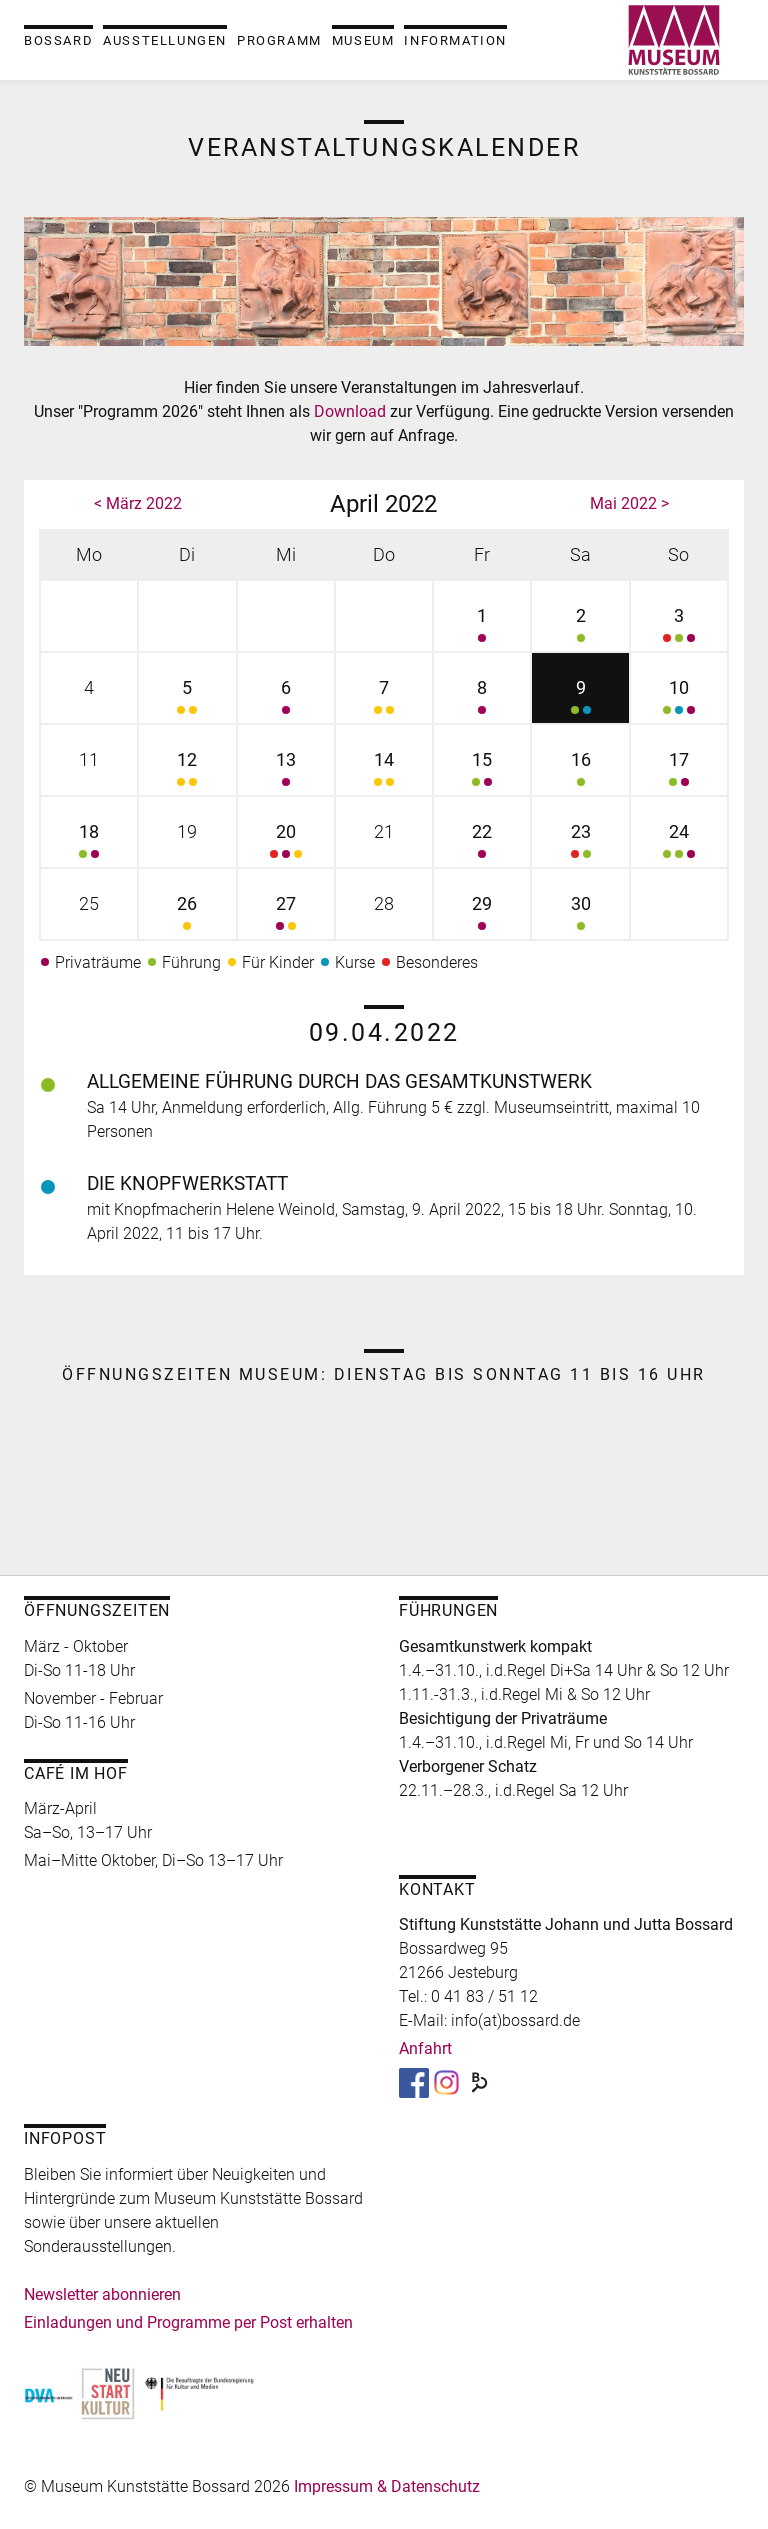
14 (384, 771)
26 (187, 915)
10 (679, 699)
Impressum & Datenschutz (387, 2486)
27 (286, 915)
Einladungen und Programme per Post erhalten (188, 2322)
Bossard (58, 40)
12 (187, 771)
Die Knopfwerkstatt (187, 1183)
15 (482, 771)
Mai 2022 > (629, 503)
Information (455, 40)
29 (482, 915)
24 (679, 843)
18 (89, 843)
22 (482, 843)
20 (286, 843)
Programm (279, 40)
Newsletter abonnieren (102, 2294)
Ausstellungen (165, 40)
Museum (363, 40)
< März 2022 (138, 503)
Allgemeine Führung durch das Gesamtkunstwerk (339, 1081)
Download (352, 411)
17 (679, 771)
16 (580, 771)
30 (580, 915)
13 (286, 771)
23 (580, 843)
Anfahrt (425, 2048)
